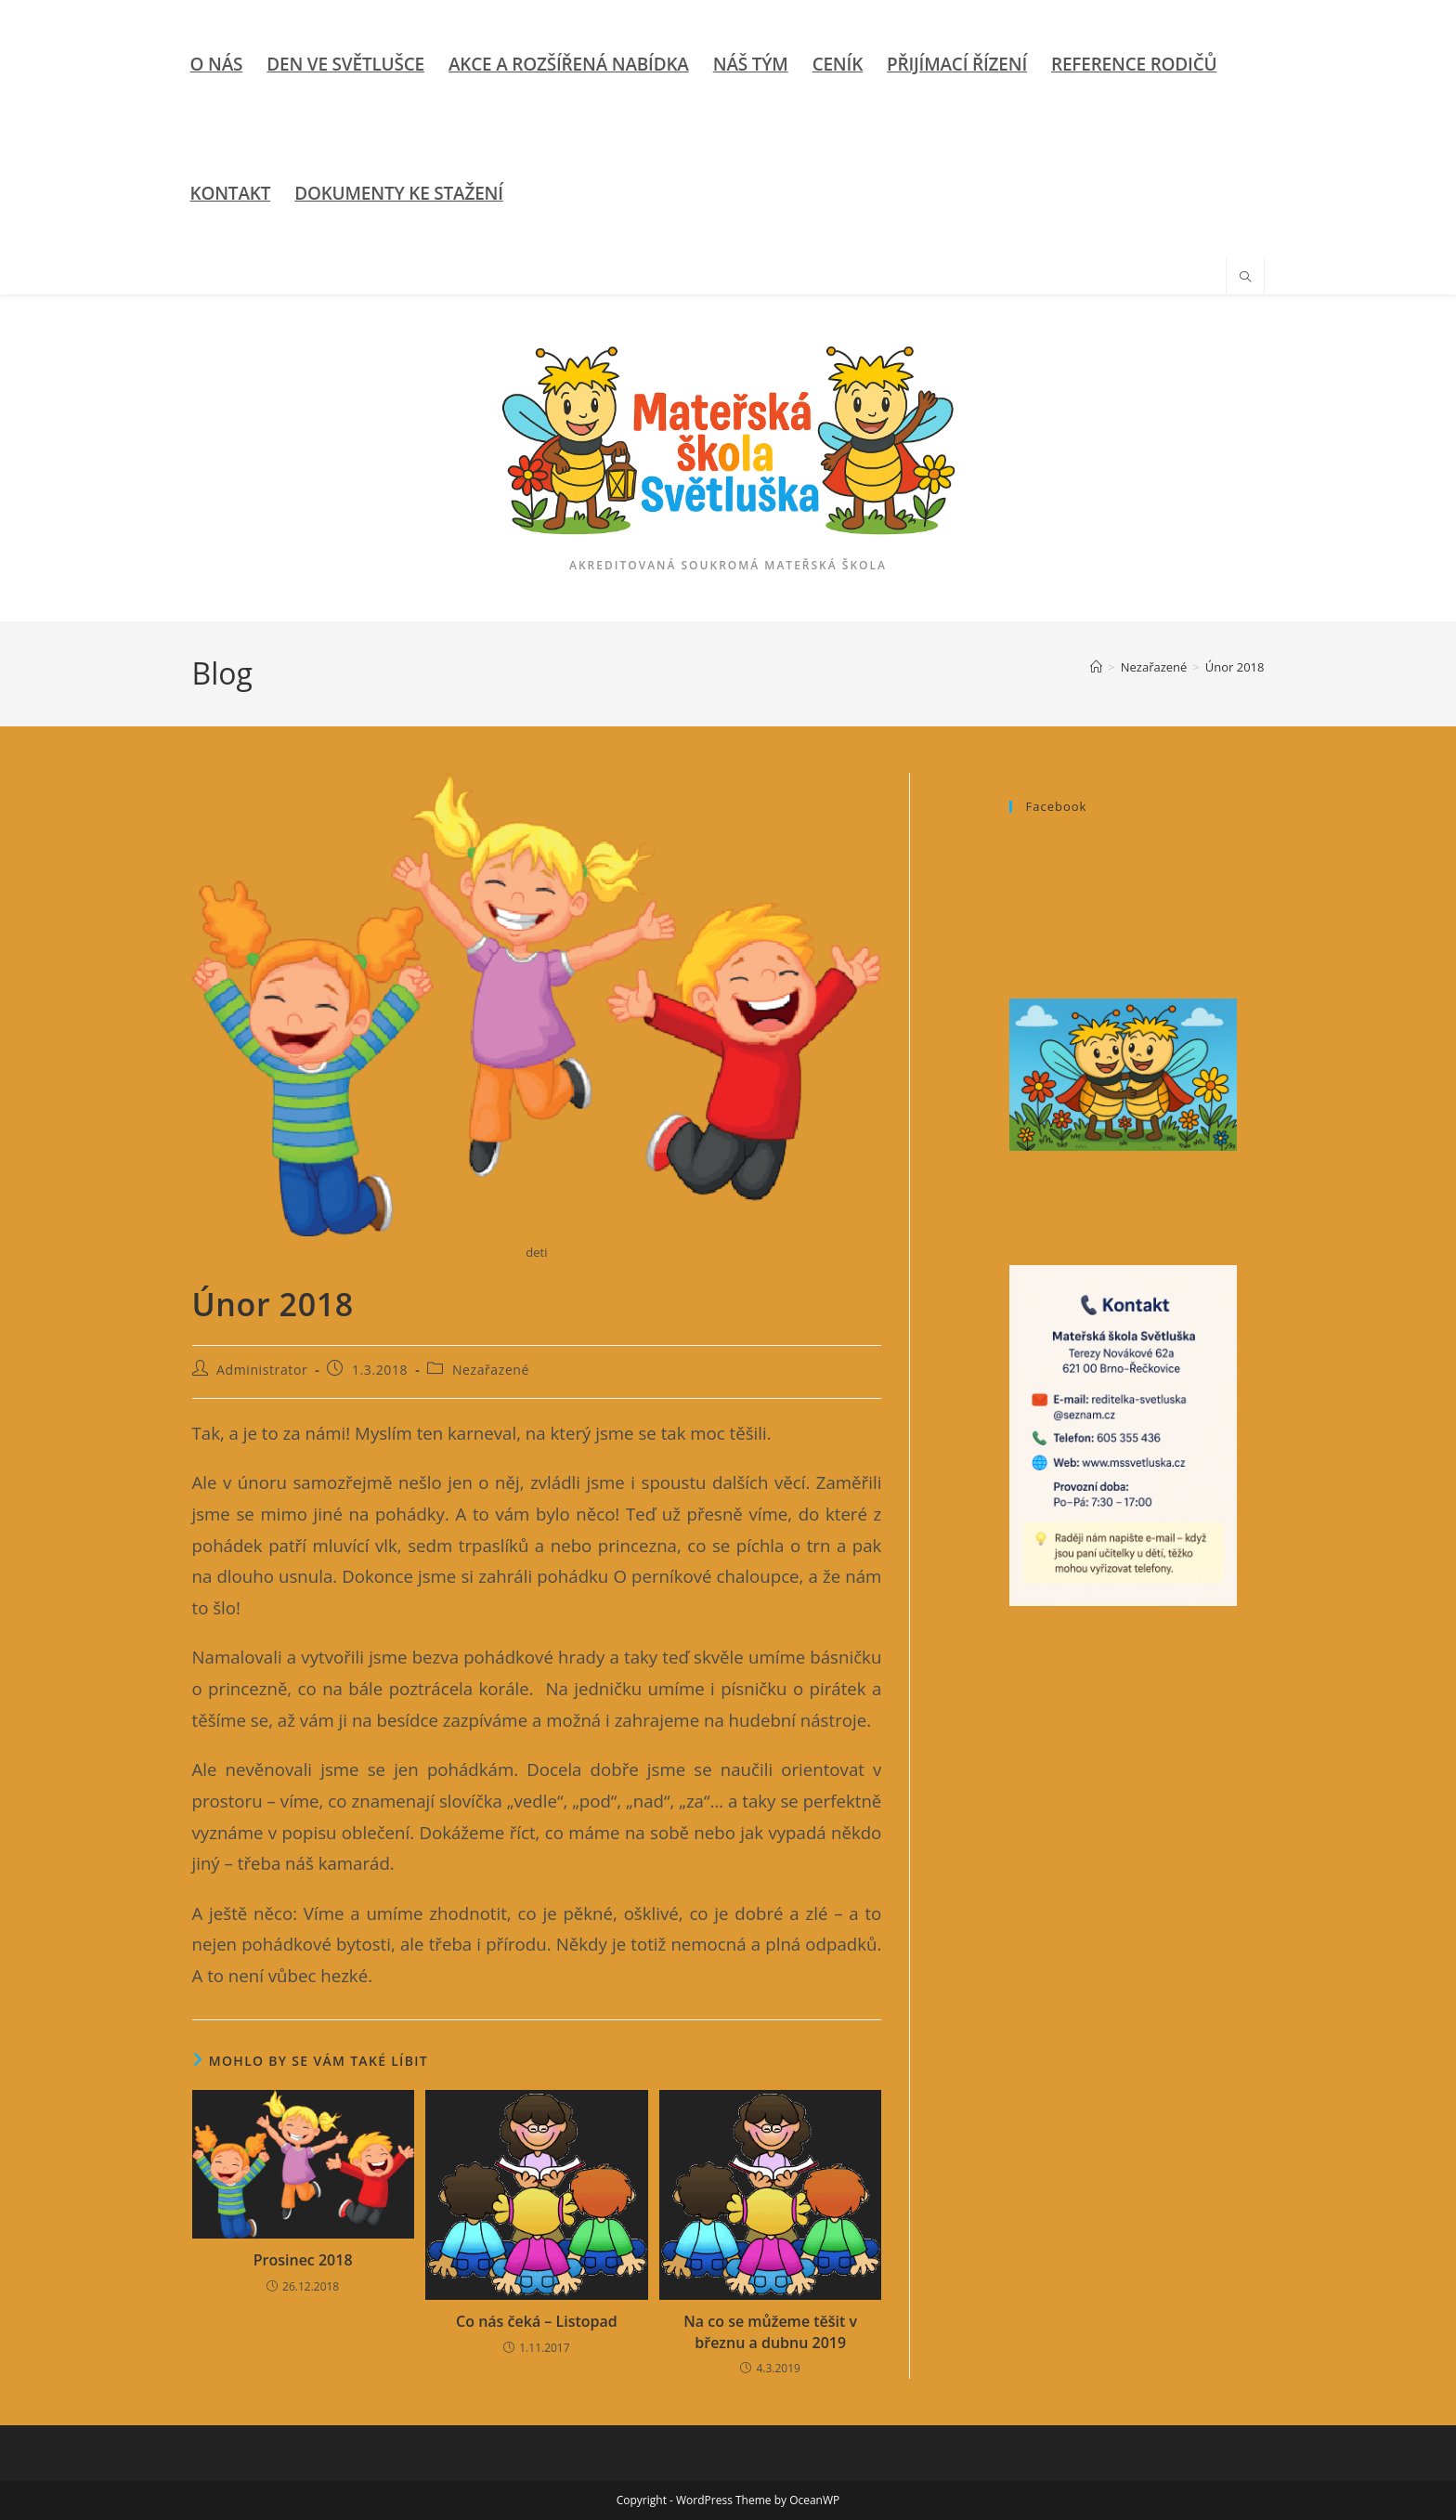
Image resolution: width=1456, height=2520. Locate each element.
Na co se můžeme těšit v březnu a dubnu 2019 (770, 2331)
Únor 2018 (1235, 667)
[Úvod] (1096, 667)
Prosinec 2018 (303, 2260)
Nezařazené (490, 1369)
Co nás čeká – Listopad (537, 2321)
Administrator (261, 1369)
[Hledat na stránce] (1245, 278)
